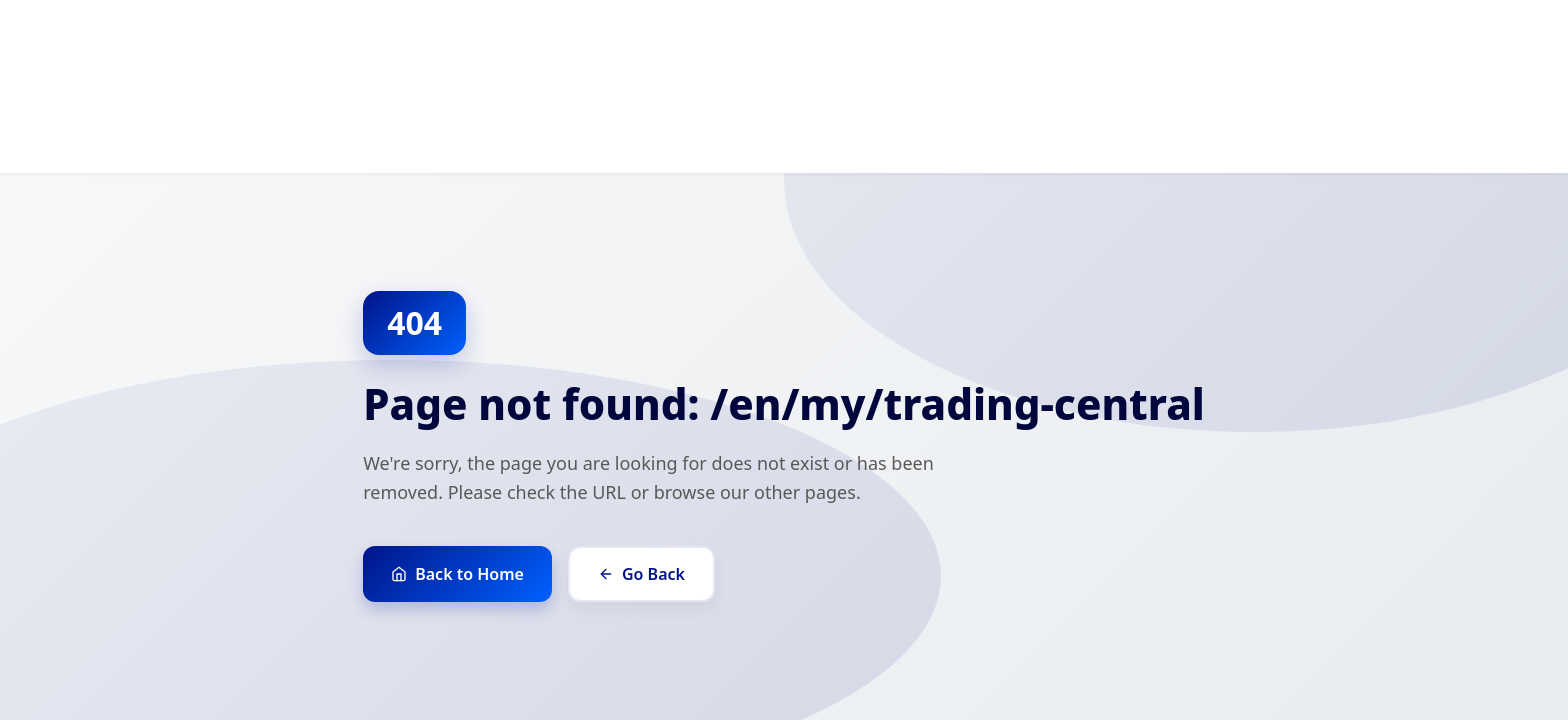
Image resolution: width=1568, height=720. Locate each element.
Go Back (641, 574)
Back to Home (457, 574)
